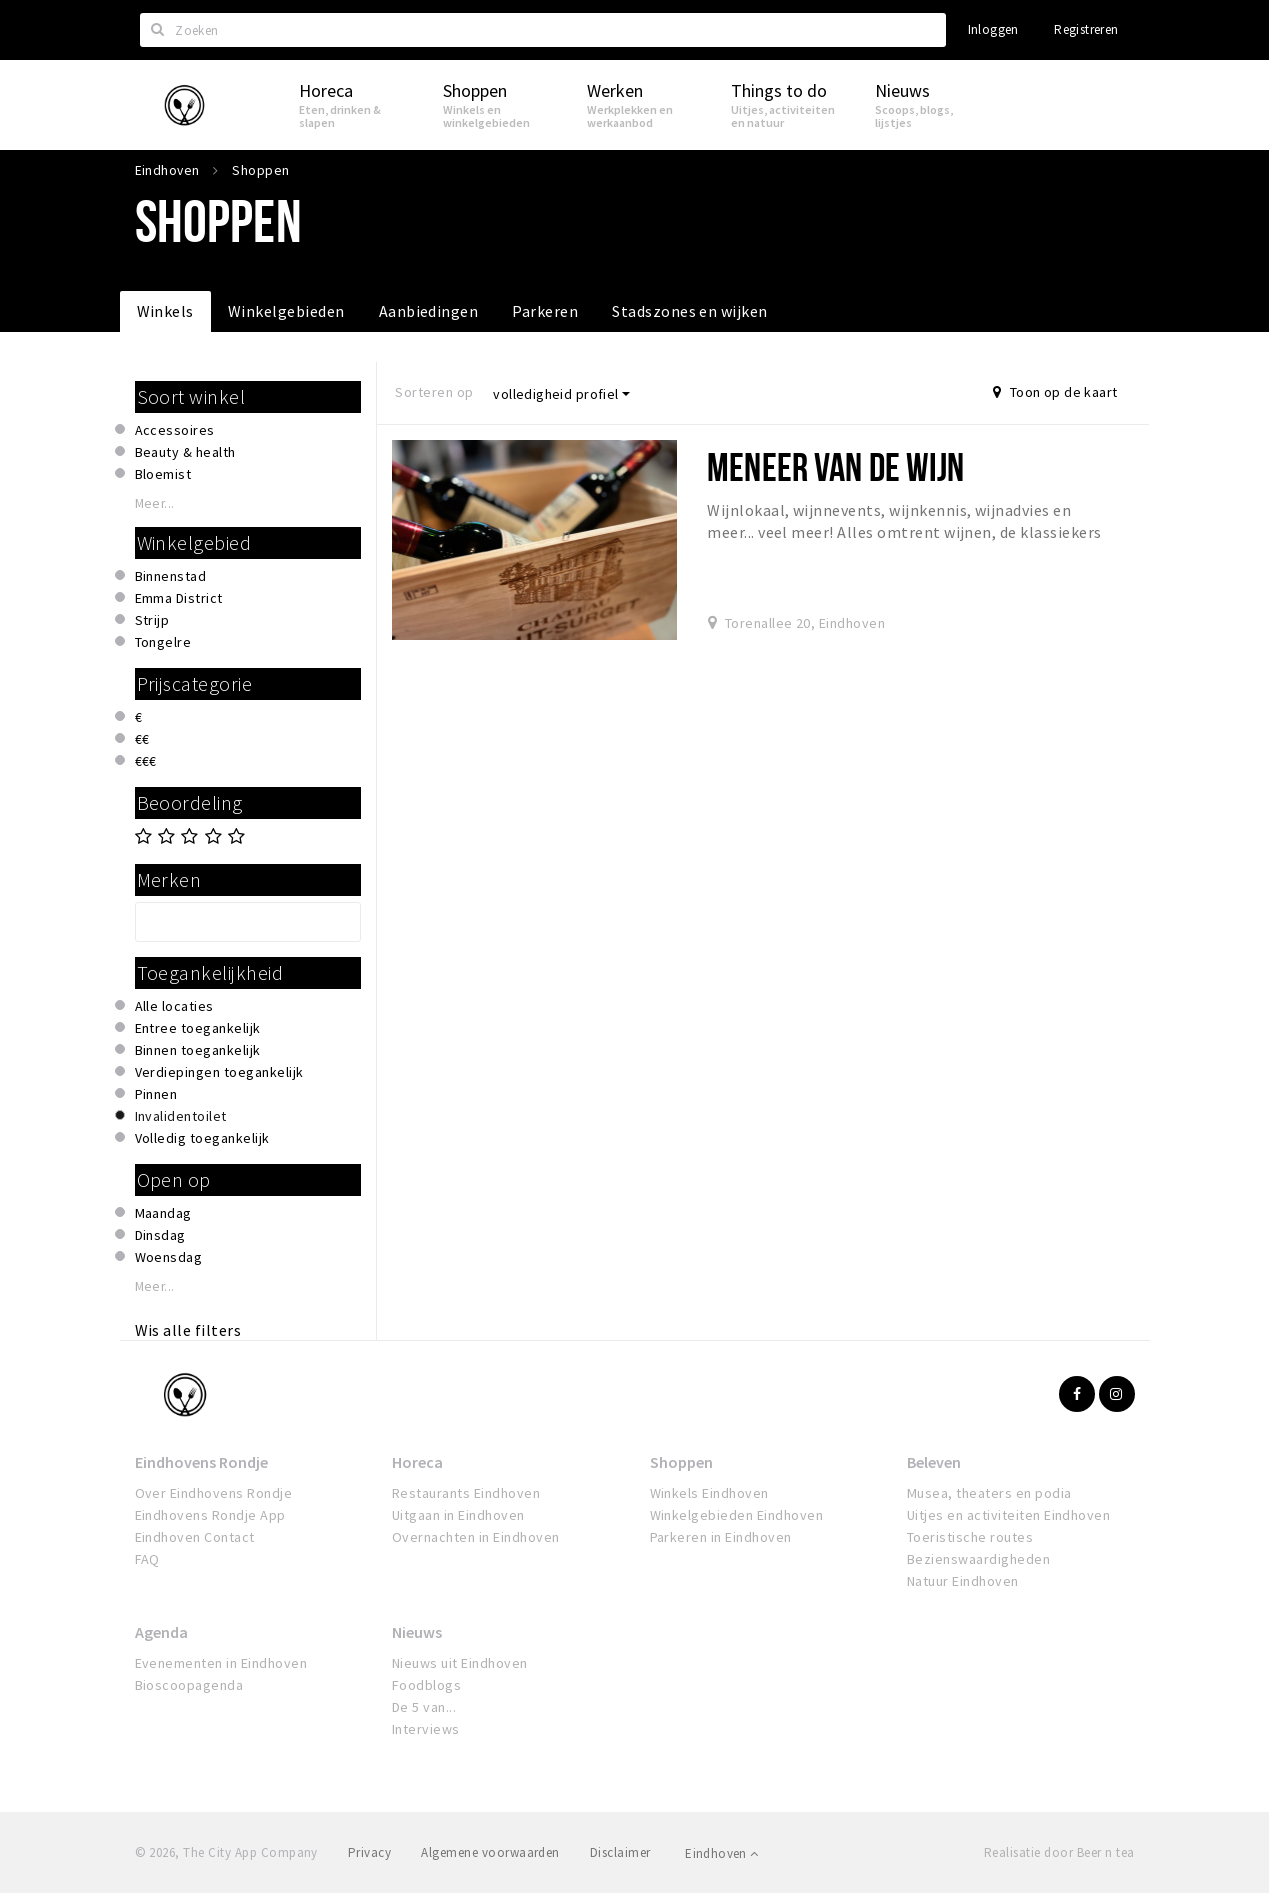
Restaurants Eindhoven (466, 1493)
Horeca (417, 1462)
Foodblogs (426, 1685)
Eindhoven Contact (195, 1537)
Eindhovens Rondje (201, 1462)
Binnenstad (171, 576)
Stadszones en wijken (690, 311)
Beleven (934, 1462)
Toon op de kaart (1055, 392)
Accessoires (175, 430)
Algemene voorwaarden (490, 1852)
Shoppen (681, 1462)
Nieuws (417, 1632)
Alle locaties (174, 1006)
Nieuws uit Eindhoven (460, 1663)
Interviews (426, 1729)
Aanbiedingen (429, 311)
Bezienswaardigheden (978, 1559)
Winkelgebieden (286, 311)
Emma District (179, 598)
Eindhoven (721, 1853)
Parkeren (545, 311)
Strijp (152, 620)
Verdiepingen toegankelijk (219, 1072)
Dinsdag (160, 1235)
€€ (142, 739)
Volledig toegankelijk (202, 1138)
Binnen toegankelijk (198, 1050)
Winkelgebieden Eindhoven (737, 1515)
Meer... (155, 503)
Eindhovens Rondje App (210, 1515)
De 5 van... (424, 1707)
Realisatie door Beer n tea (1059, 1852)
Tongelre (163, 642)
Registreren (1086, 29)
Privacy (369, 1852)
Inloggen (993, 29)
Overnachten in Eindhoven (476, 1537)
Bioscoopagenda (189, 1685)
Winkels (165, 311)
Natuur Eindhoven (963, 1581)
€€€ (146, 761)
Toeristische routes (970, 1537)
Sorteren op (434, 392)
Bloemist (163, 474)
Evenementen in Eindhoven (221, 1663)
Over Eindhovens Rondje (214, 1493)
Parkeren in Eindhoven (721, 1537)
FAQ (147, 1559)
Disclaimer (620, 1852)
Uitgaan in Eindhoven (458, 1515)
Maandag (163, 1213)
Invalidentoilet (181, 1116)
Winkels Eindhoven (709, 1493)
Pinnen (156, 1094)
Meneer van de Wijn (835, 466)
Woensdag (169, 1257)
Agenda (161, 1632)
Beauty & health (185, 452)
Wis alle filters (188, 1330)
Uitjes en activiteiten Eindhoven (1008, 1515)
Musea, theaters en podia (989, 1493)
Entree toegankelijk (198, 1028)
